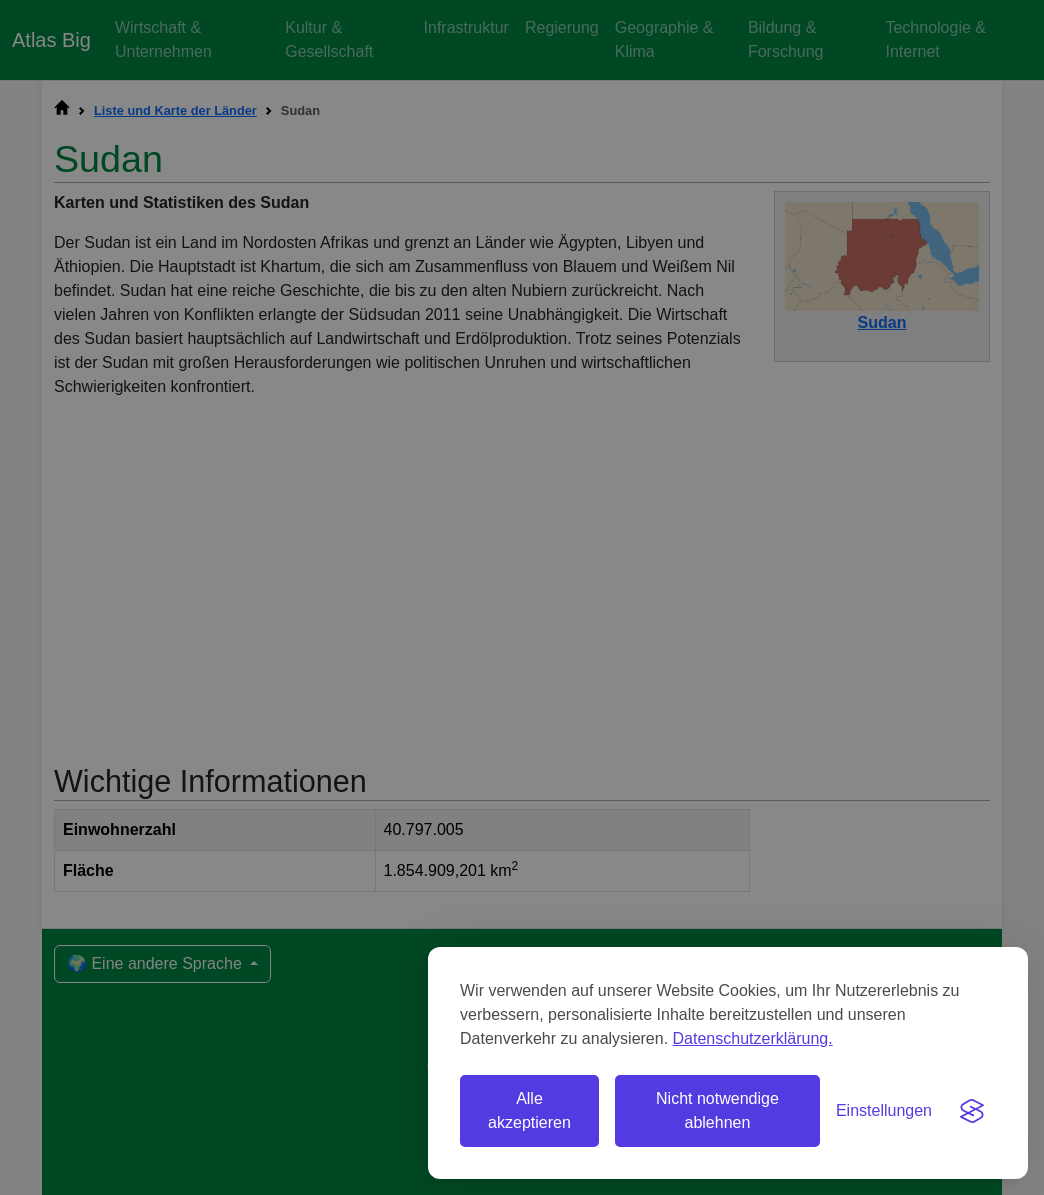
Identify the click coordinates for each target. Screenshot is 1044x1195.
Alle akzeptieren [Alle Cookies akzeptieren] (529, 1110)
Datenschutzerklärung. (753, 1038)
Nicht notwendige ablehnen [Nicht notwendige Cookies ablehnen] (717, 1110)
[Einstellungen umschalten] (884, 1111)
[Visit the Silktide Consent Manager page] (972, 1111)
